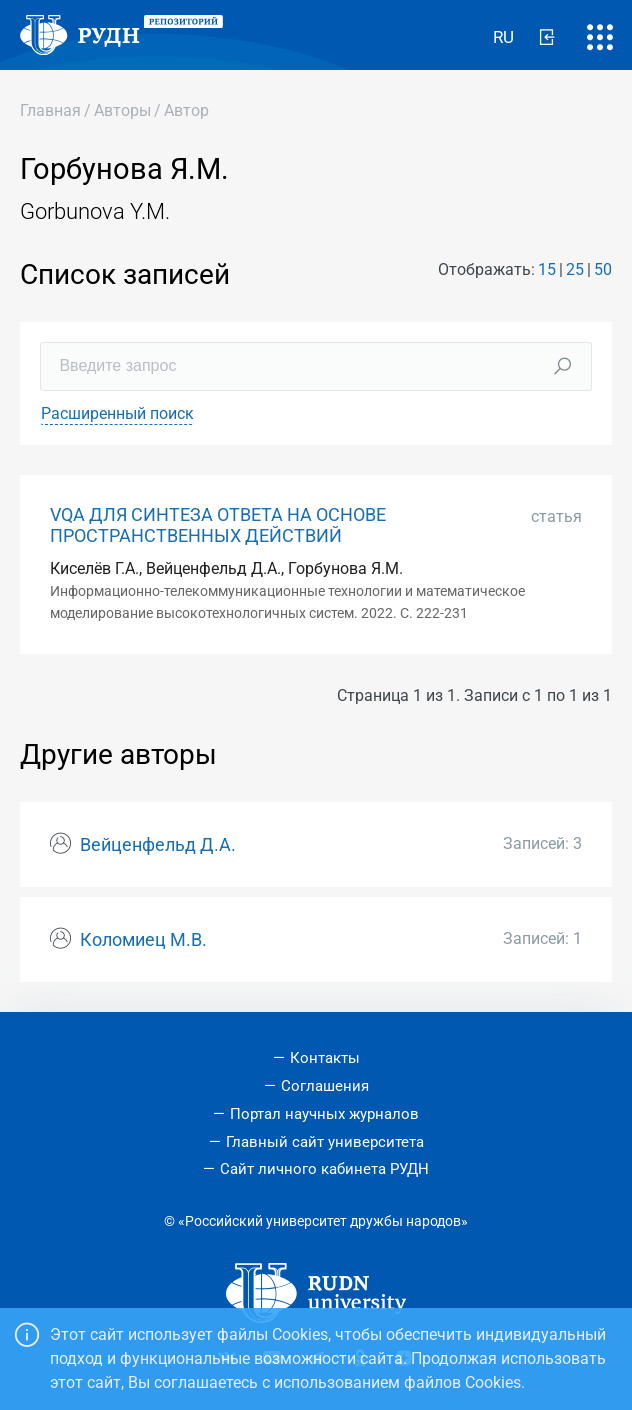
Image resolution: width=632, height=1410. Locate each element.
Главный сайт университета (325, 1142)
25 (575, 269)
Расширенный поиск (117, 413)
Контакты (325, 1058)
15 (547, 269)
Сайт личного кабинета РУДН (324, 1169)
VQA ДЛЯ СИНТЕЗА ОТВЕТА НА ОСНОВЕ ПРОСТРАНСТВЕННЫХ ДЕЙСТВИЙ (218, 525)
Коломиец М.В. (143, 940)
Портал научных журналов (324, 1114)
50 (603, 269)
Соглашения (325, 1086)
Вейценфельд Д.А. (158, 845)
